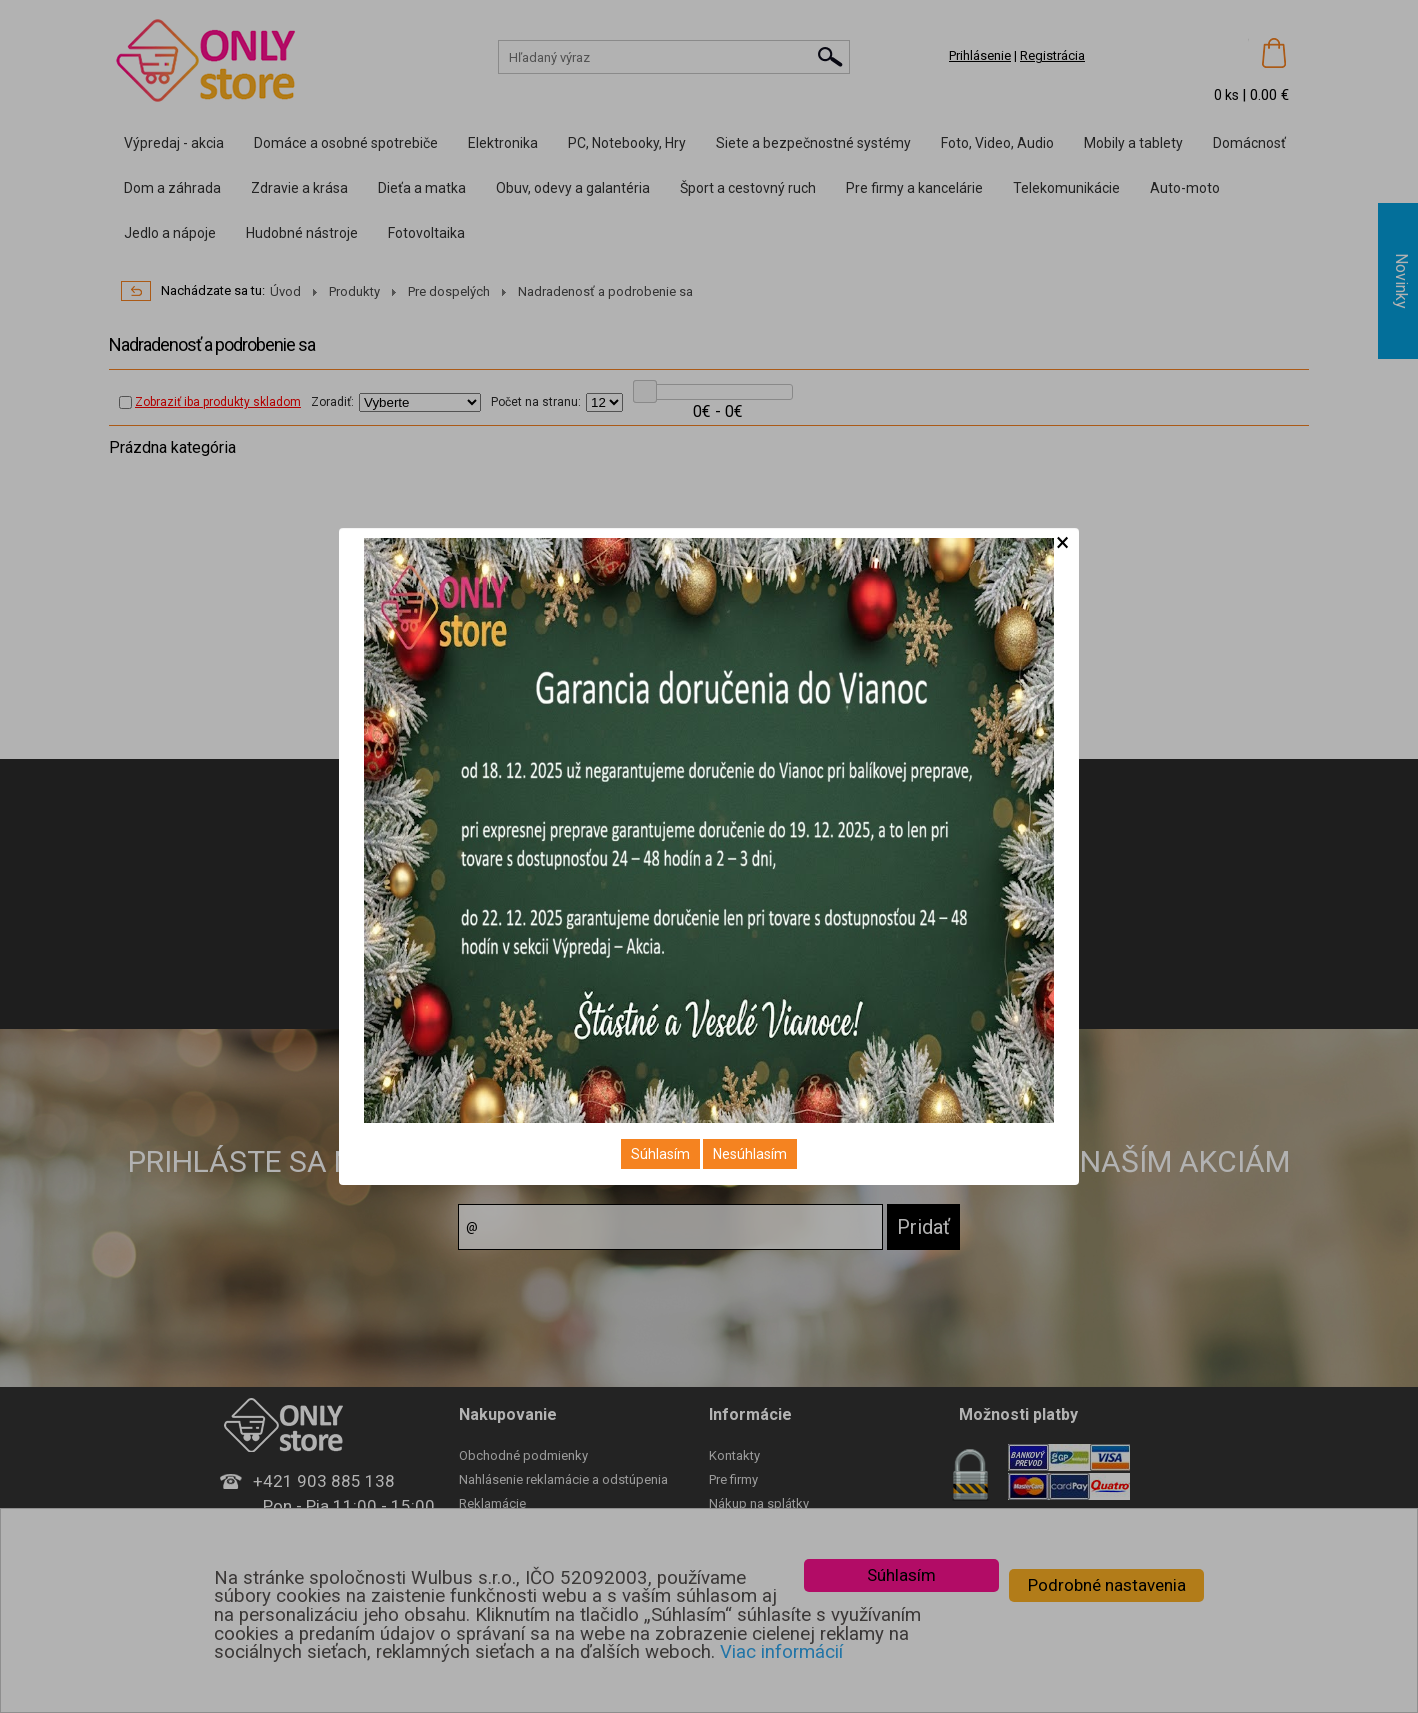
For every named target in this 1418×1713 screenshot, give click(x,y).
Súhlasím (660, 1154)
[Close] (1062, 542)
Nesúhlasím (750, 1154)
